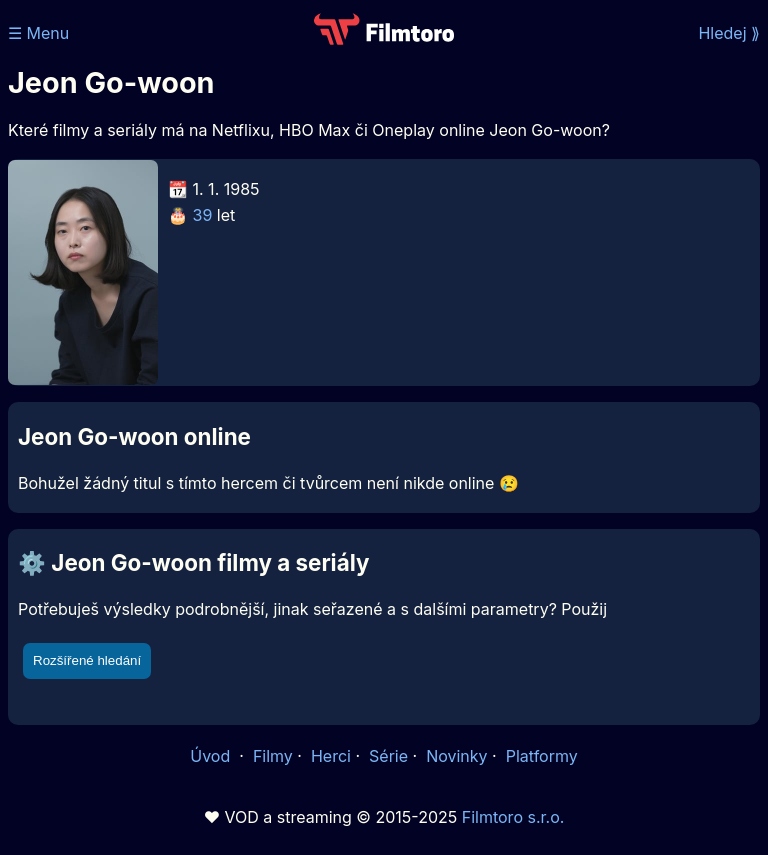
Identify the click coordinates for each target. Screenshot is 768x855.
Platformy (542, 756)
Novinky (456, 756)
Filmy (273, 756)
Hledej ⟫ (729, 33)
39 (203, 215)
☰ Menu (38, 33)
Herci (331, 756)
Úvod (212, 756)
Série (388, 756)
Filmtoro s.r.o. (513, 817)
